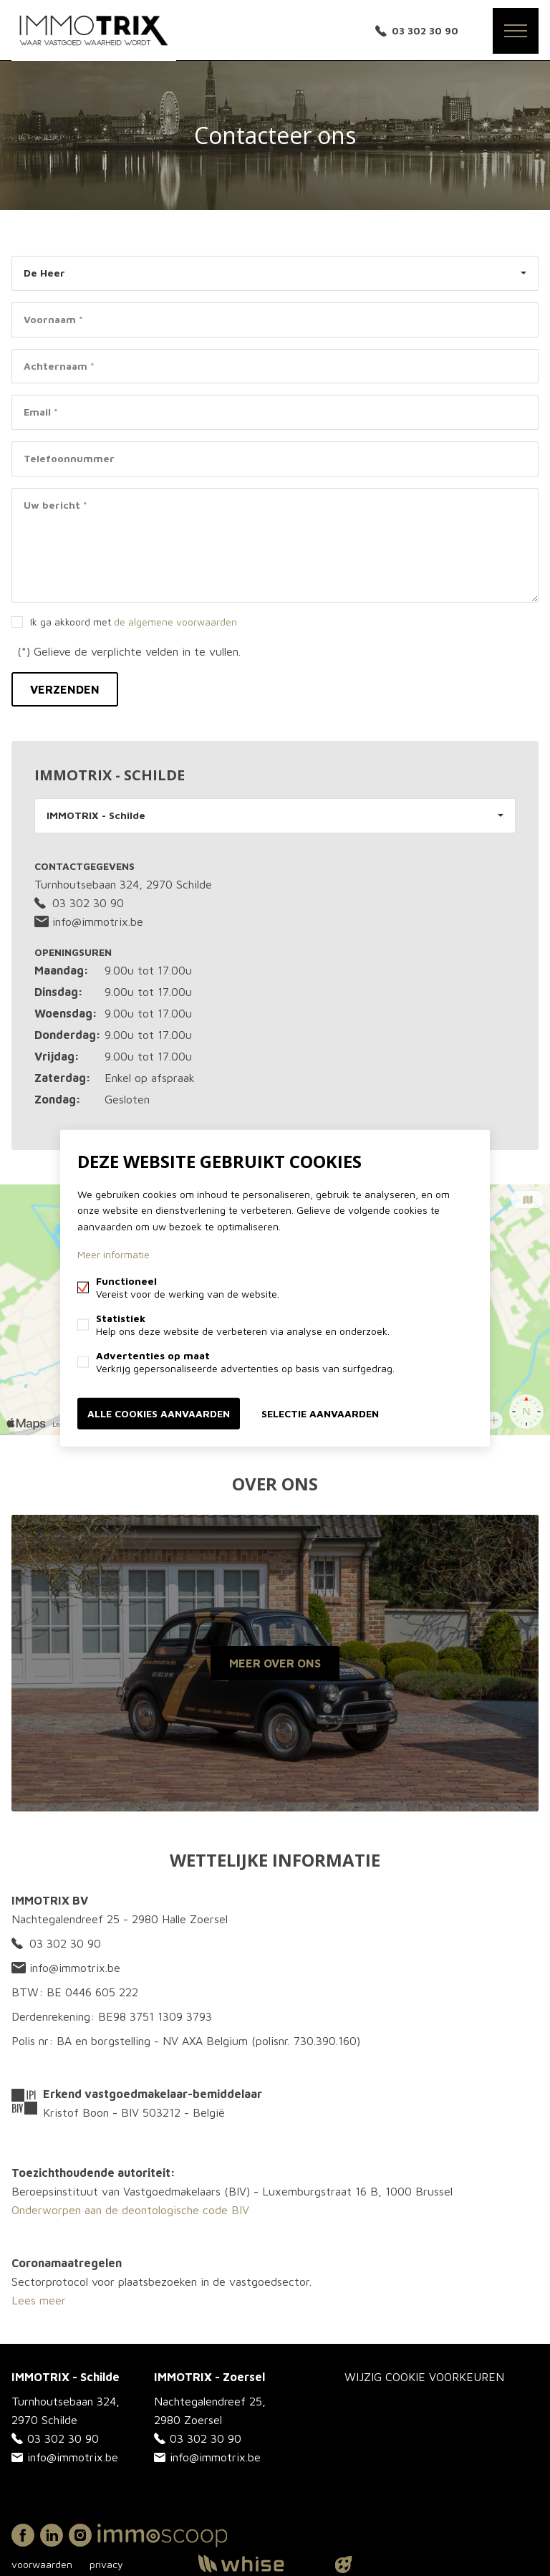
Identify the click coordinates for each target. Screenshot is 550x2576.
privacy (106, 2564)
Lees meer (38, 2300)
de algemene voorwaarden (175, 622)
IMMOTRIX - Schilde (96, 815)
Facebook (22, 2535)
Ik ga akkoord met (133, 622)
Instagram (80, 2535)
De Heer (44, 273)
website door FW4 (343, 2564)
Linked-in (51, 2535)
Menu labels (516, 31)
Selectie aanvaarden (320, 1413)
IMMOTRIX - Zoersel (209, 2376)
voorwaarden (41, 2564)
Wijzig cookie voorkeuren (424, 2376)
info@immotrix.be (88, 921)
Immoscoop (162, 2535)
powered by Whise (258, 2563)
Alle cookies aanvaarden (158, 1413)
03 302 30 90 (425, 30)
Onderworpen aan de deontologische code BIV (130, 2209)
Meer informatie (113, 1254)
